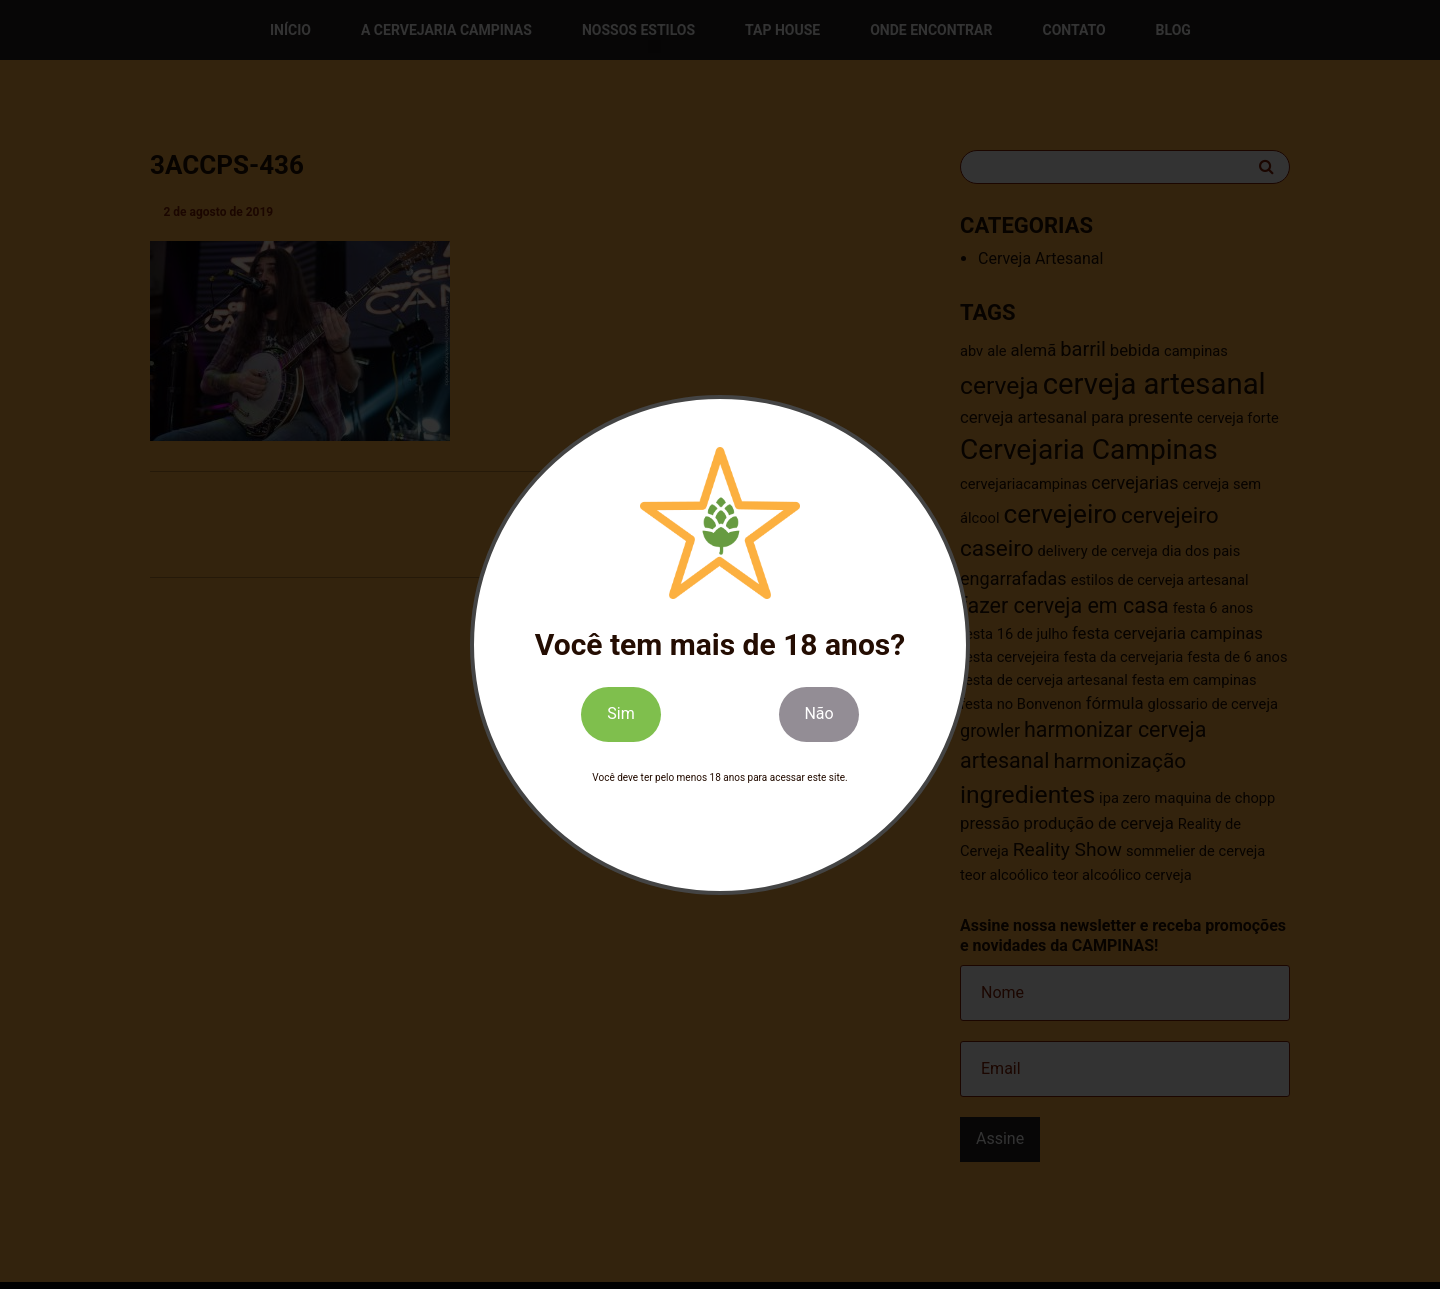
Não (818, 714)
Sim (620, 714)
